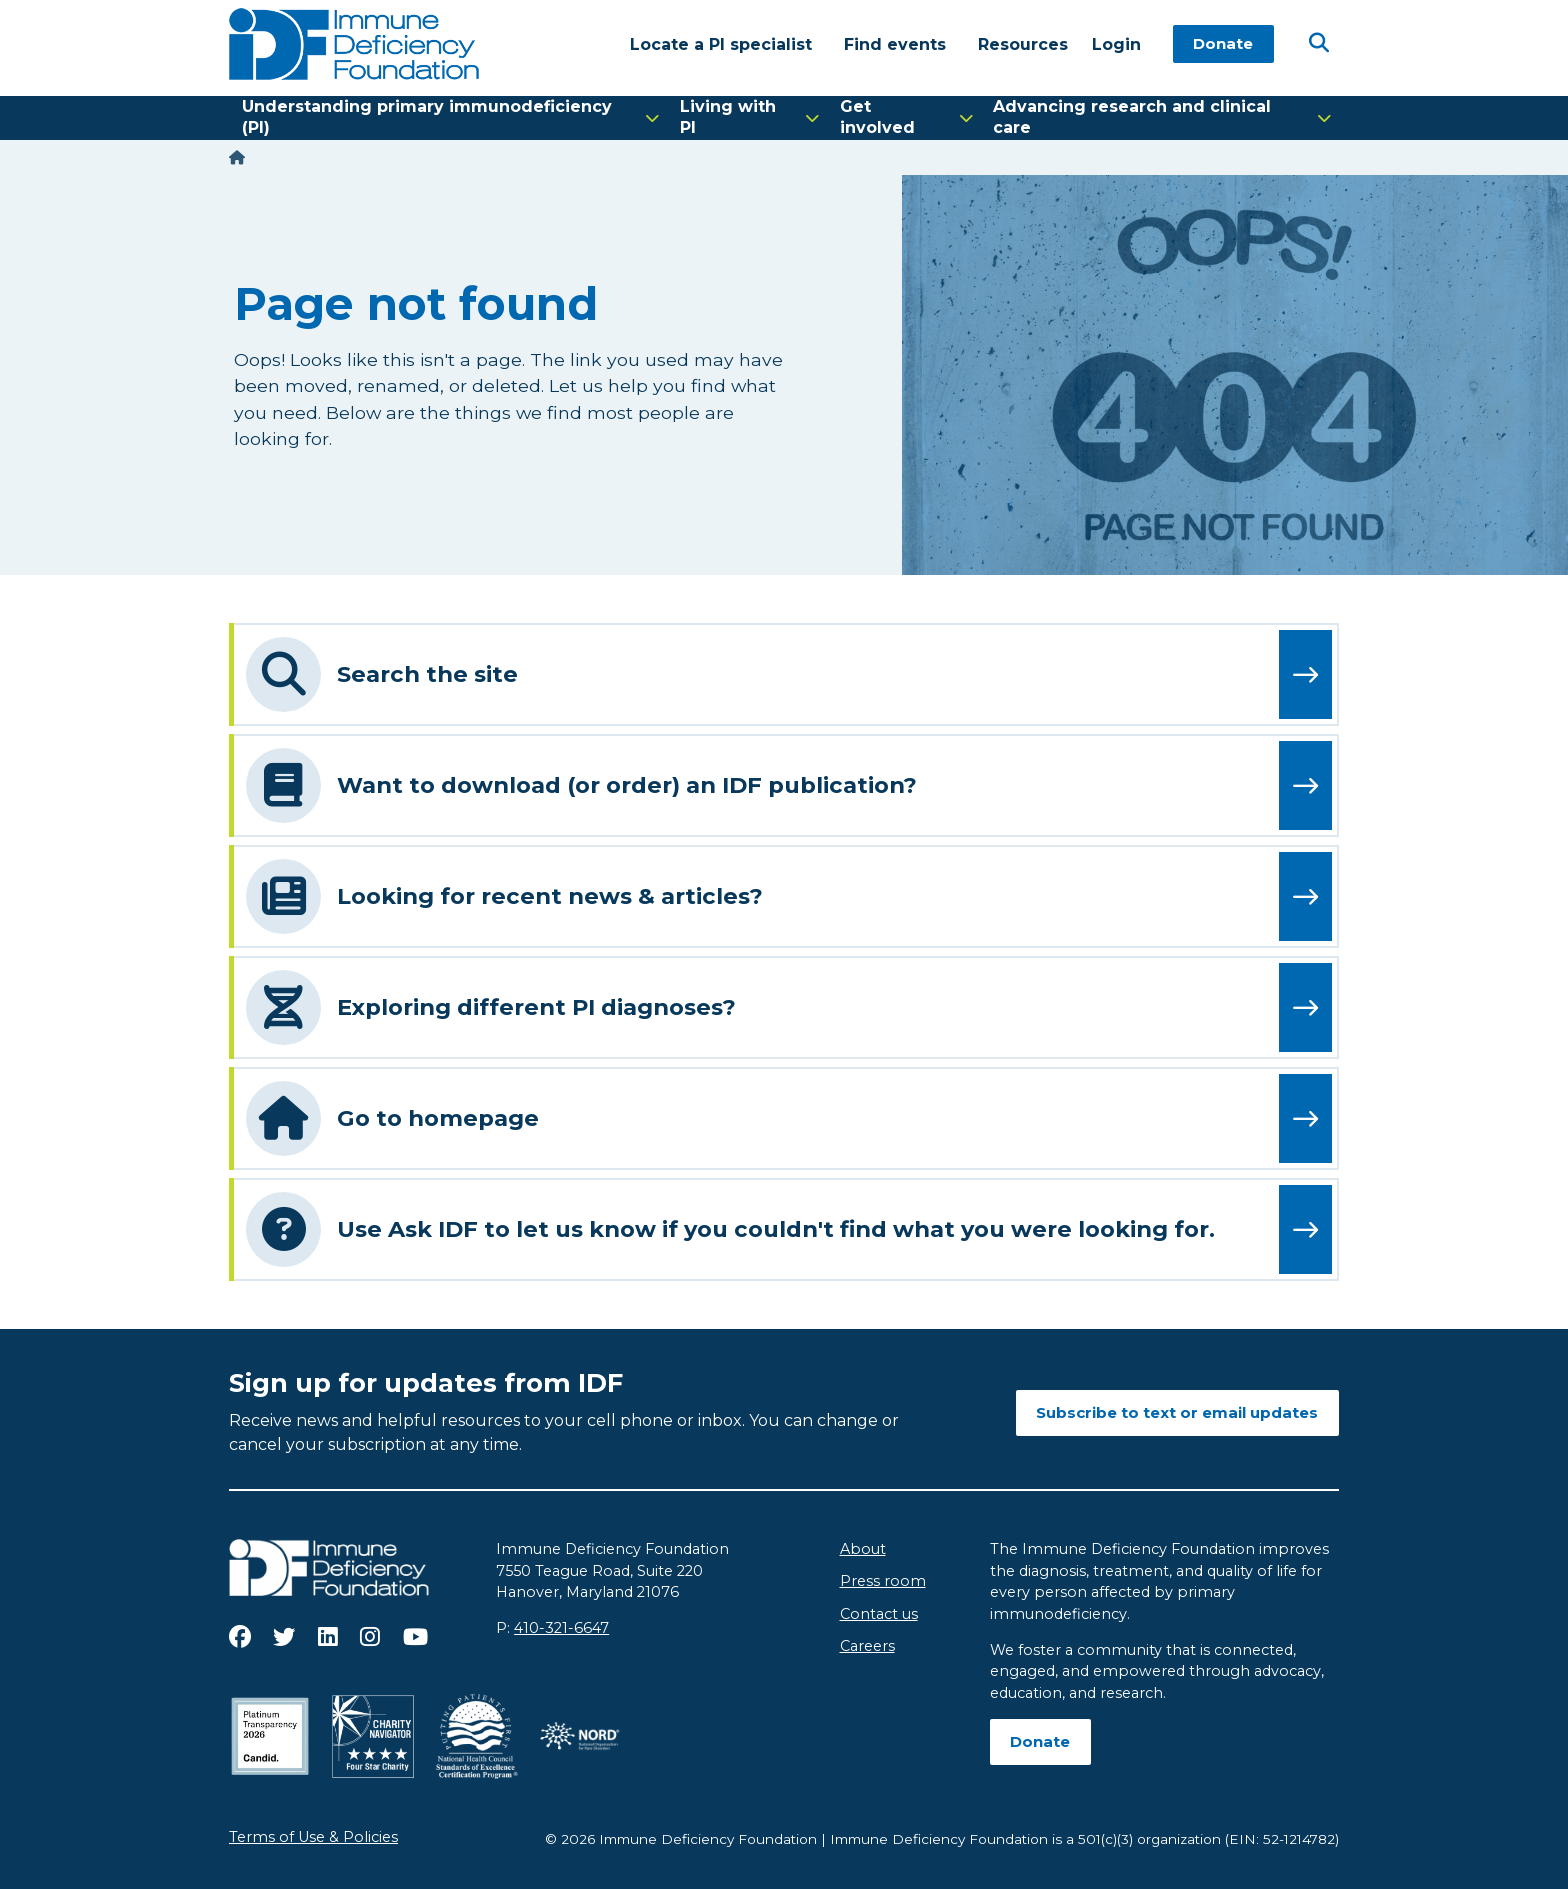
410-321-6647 (561, 1628)
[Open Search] (1319, 43)
